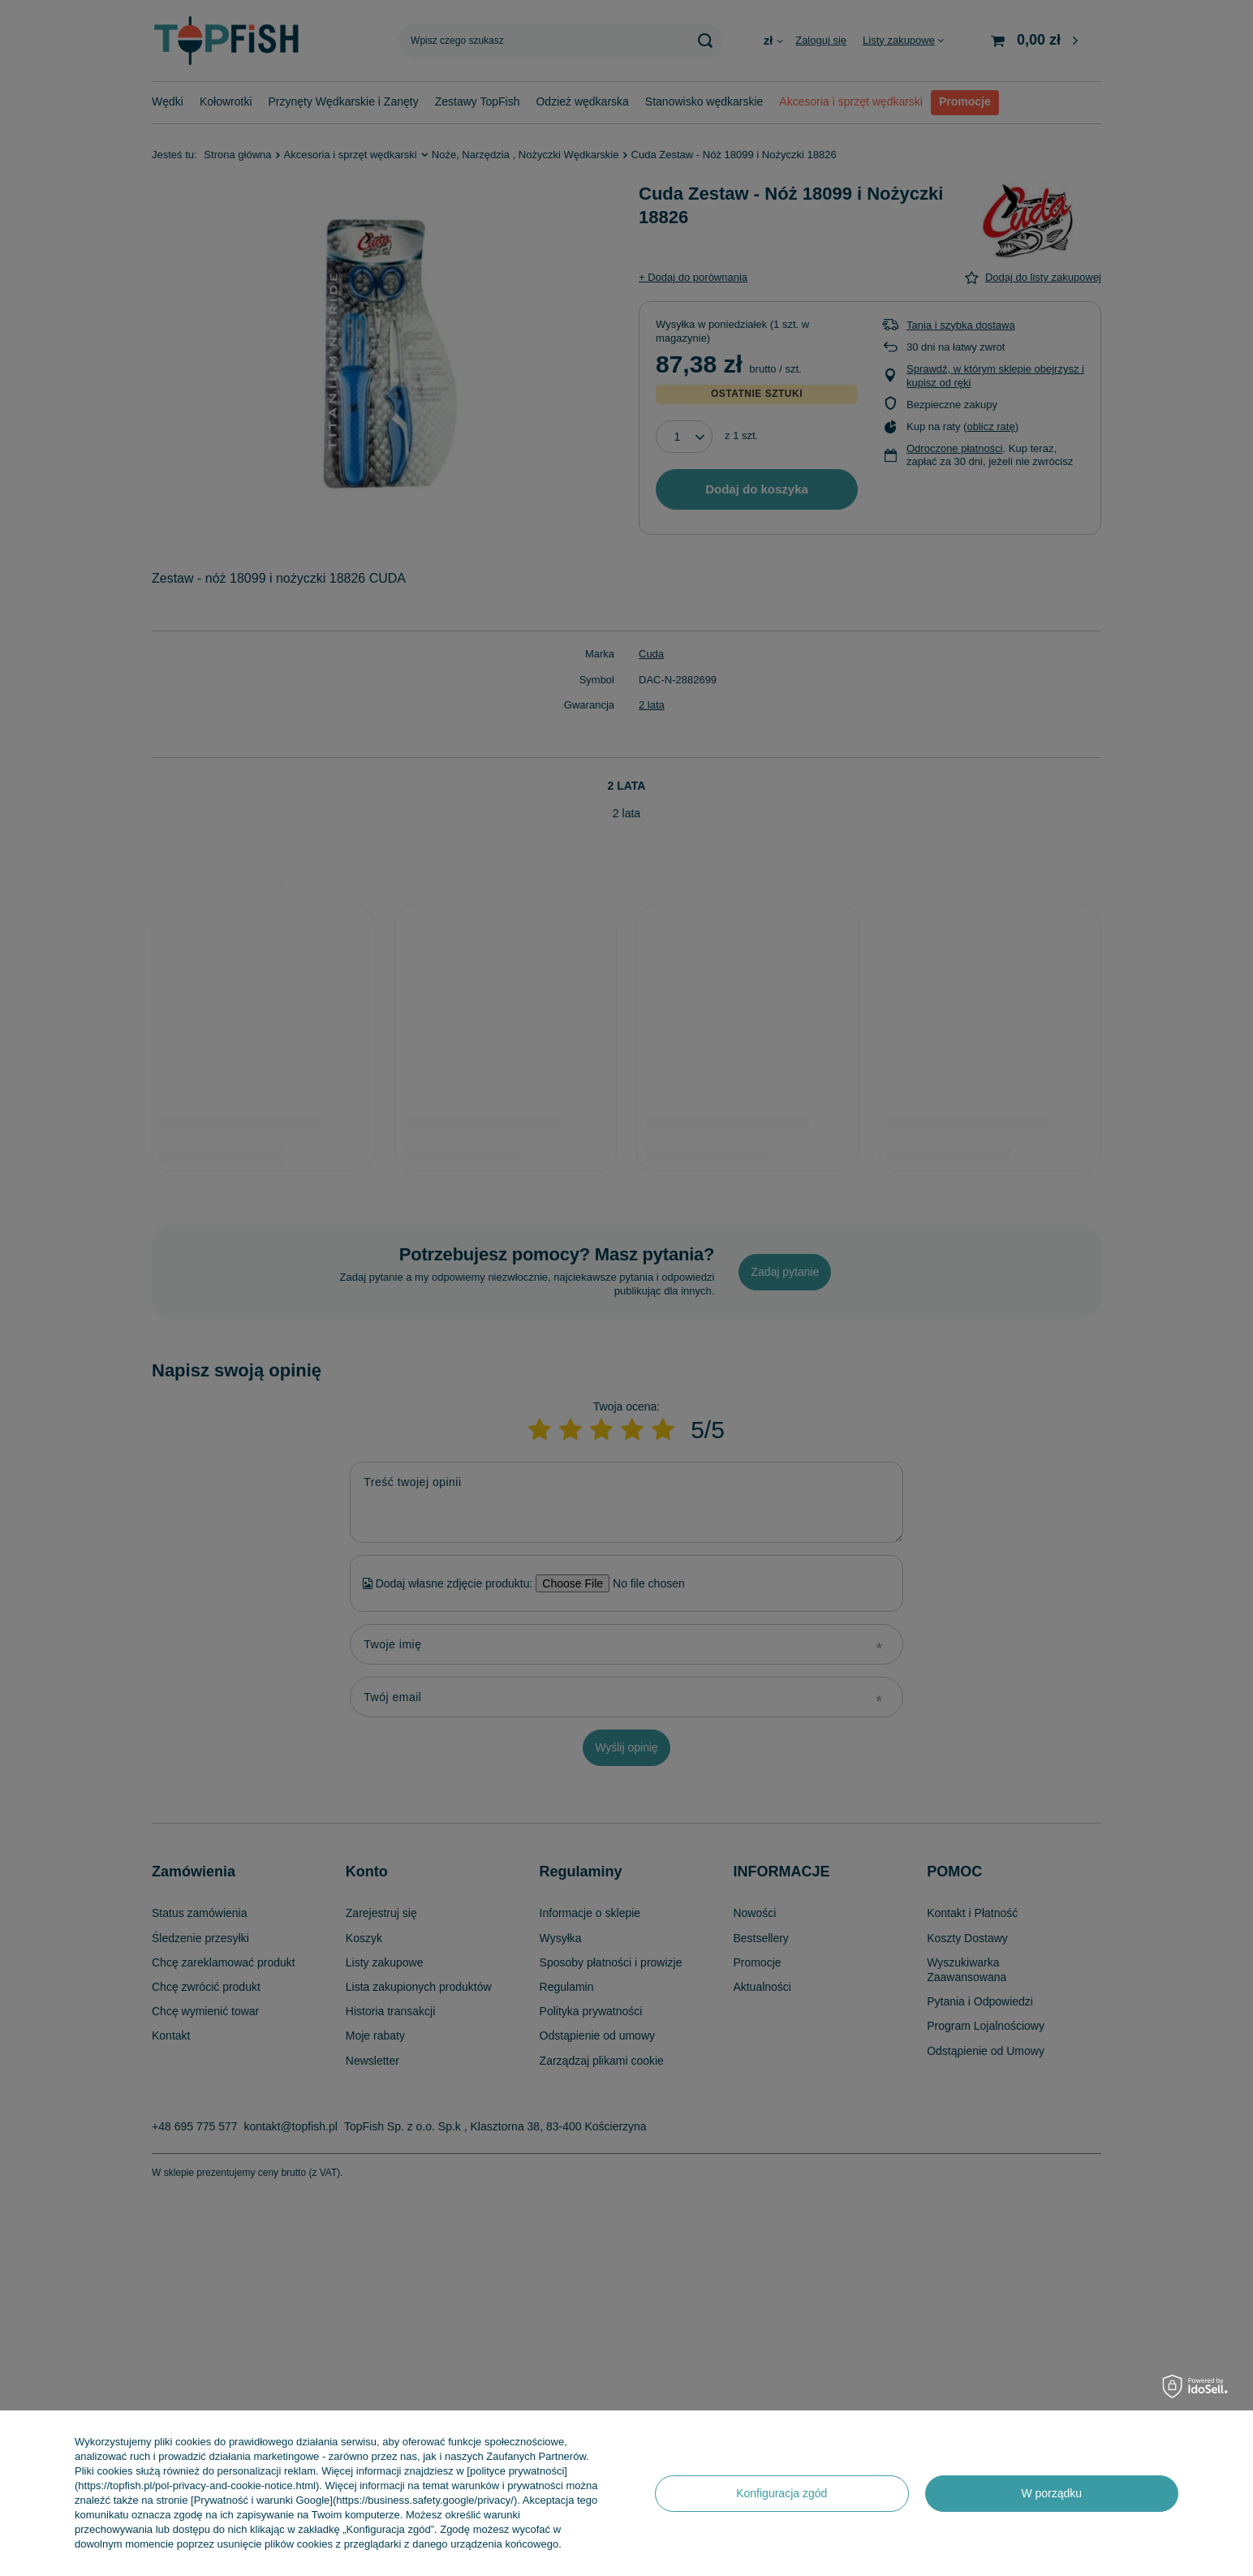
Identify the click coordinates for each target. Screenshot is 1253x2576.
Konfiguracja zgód (781, 2493)
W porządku (1051, 2493)
